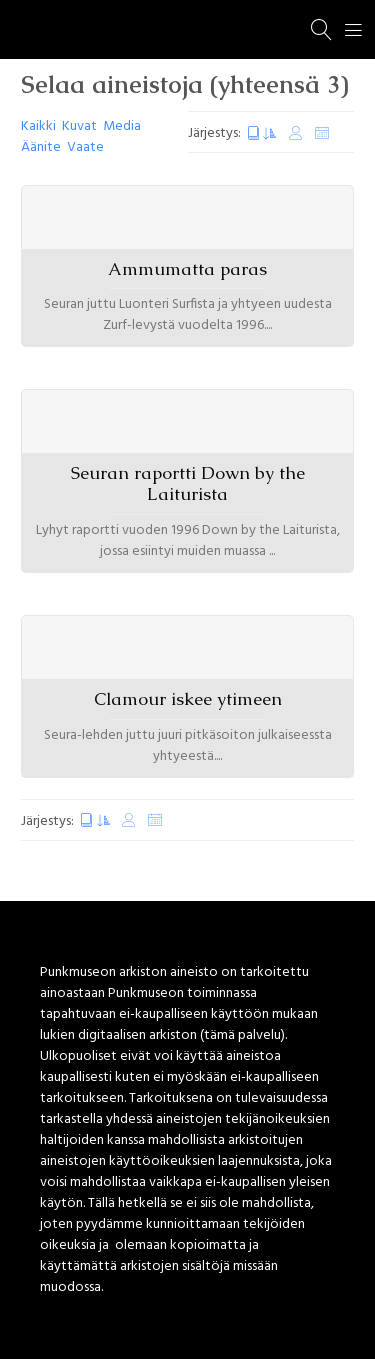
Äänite (41, 147)
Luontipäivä (262, 133)
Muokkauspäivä (296, 133)
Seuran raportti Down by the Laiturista (188, 483)
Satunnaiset (322, 133)
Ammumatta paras (187, 269)
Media (122, 126)
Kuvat (79, 126)
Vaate (85, 147)
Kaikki (38, 126)
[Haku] (322, 30)
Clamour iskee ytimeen (188, 699)
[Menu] (354, 30)
